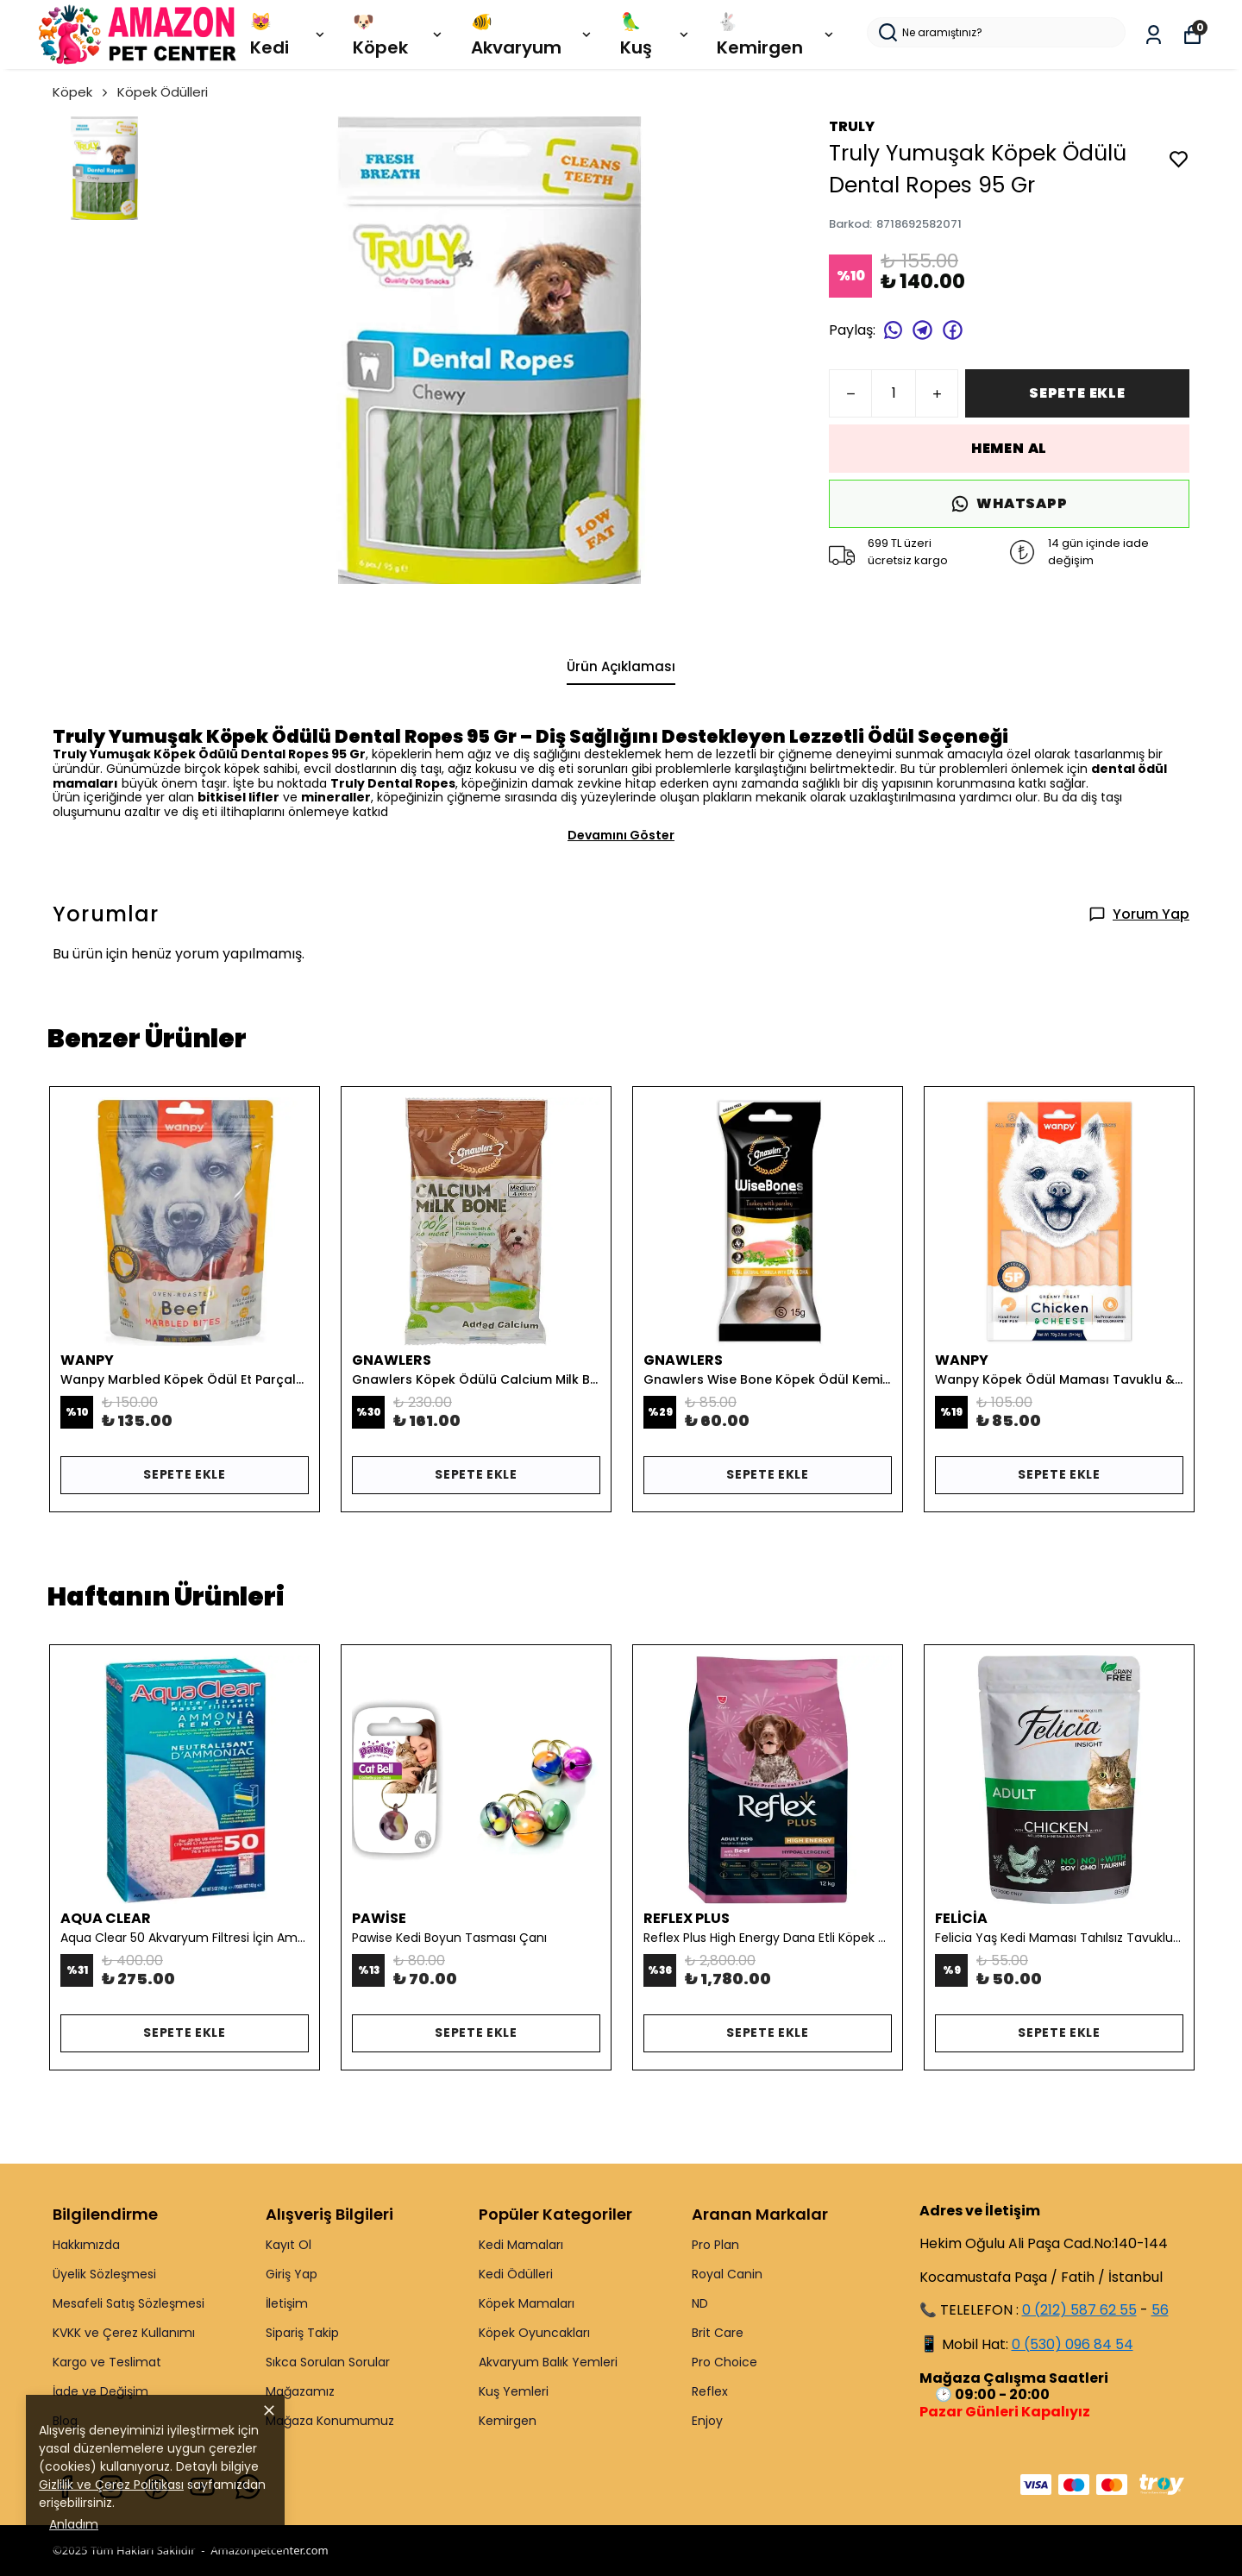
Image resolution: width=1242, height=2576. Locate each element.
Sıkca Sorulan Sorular (328, 2362)
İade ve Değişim (100, 2391)
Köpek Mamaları (526, 2303)
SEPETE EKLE (1077, 393)
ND (700, 2303)
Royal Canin (727, 2274)
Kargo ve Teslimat (107, 2362)
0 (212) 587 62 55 (1079, 2310)
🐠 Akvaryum (532, 34)
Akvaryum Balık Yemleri (548, 2362)
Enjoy (707, 2420)
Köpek (81, 92)
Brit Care (717, 2332)
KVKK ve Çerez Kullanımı (124, 2332)
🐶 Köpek (398, 34)
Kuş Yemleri (514, 2391)
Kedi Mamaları (521, 2244)
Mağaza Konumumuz (330, 2420)
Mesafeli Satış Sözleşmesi (128, 2303)
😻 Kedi (288, 34)
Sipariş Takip (302, 2332)
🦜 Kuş (655, 34)
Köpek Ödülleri (162, 92)
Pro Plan (715, 2244)
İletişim (287, 2303)
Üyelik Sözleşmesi (104, 2274)
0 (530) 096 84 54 (1072, 2344)
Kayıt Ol (288, 2244)
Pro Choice (724, 2362)
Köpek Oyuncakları (534, 2332)
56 (1160, 2310)
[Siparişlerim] (1153, 35)
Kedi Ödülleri (516, 2274)
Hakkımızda (86, 2244)
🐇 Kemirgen (777, 34)
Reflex (710, 2391)
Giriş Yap (291, 2274)
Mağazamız (300, 2391)
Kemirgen (507, 2420)
